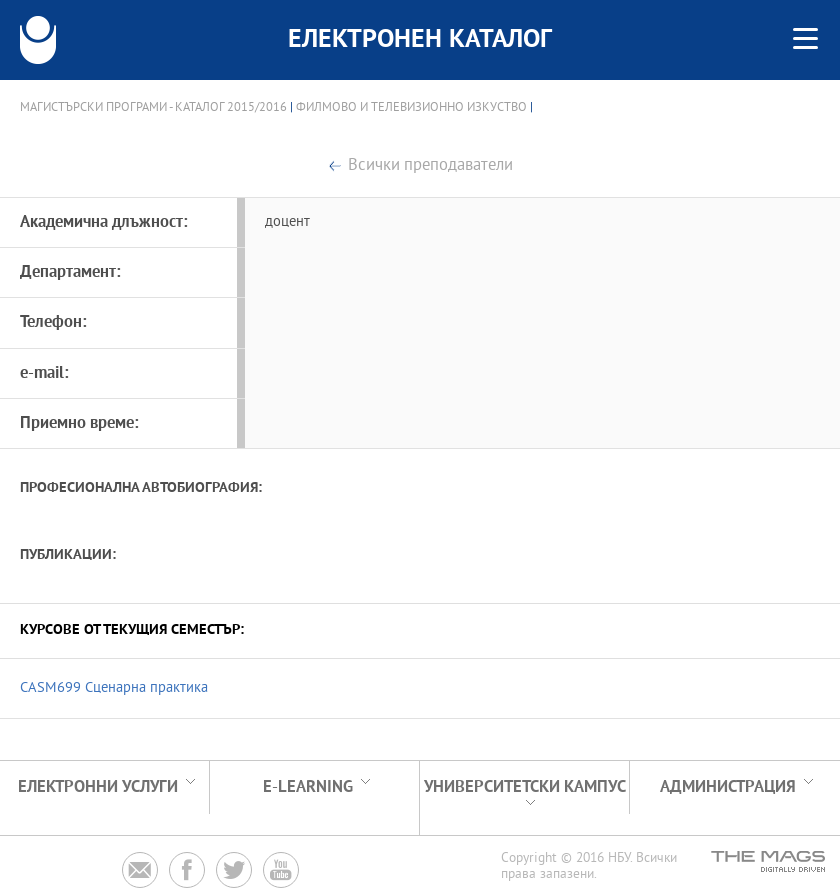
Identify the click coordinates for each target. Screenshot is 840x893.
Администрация (728, 787)
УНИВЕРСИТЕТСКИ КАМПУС (525, 787)
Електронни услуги (98, 787)
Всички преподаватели (430, 166)
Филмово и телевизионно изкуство (411, 108)
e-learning (308, 787)
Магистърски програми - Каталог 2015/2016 (153, 108)
